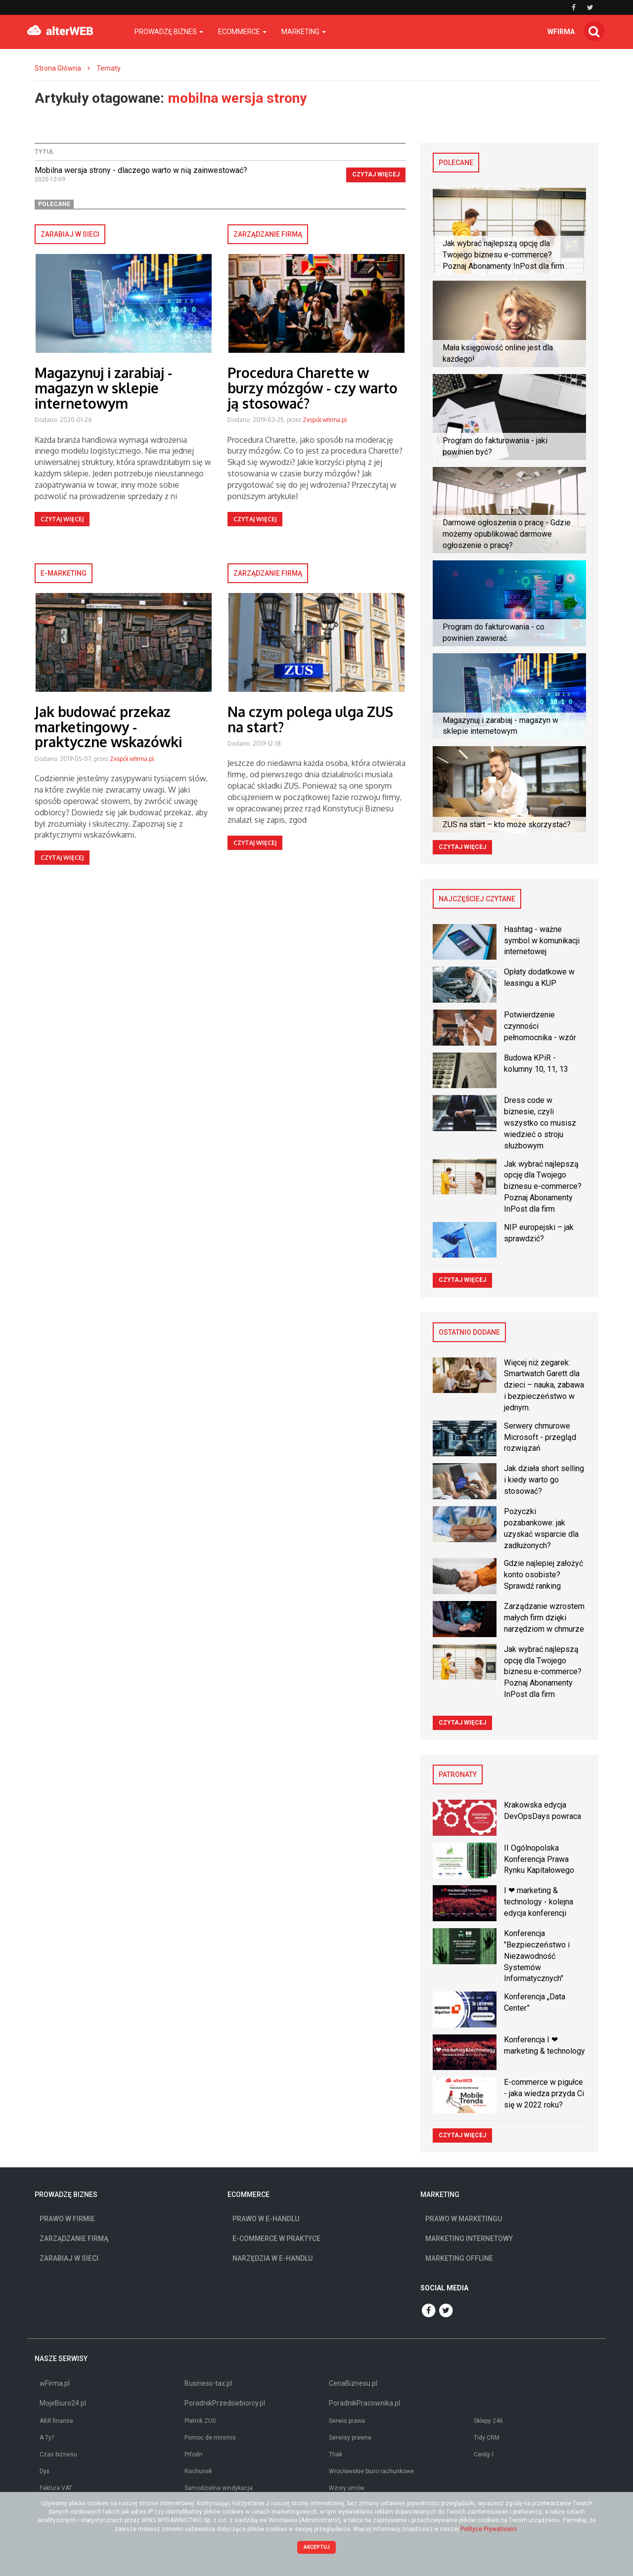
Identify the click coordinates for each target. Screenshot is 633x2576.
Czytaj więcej (376, 174)
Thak (335, 2454)
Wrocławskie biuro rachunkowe (371, 2471)
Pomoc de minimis (210, 2437)
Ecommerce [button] (242, 32)
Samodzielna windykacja (218, 2488)
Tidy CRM (486, 2437)
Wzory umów (346, 2488)
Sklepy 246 (488, 2420)
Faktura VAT (56, 2488)
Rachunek (198, 2471)
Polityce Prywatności (488, 2529)
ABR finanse (56, 2420)
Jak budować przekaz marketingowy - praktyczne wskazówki (108, 727)
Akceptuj (317, 2547)
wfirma (561, 32)
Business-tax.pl (208, 2383)
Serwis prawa (347, 2420)
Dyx (44, 2471)
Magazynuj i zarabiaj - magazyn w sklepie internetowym (103, 388)
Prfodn (193, 2454)
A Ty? (47, 2437)
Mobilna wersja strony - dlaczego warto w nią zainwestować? (141, 170)
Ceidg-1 (484, 2454)
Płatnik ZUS (200, 2420)
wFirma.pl (55, 2383)
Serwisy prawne (350, 2437)
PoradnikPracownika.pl (364, 2403)
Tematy (108, 68)
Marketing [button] (303, 32)
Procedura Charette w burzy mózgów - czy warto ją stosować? (312, 388)
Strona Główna (58, 68)
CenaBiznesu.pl (353, 2383)
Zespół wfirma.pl (325, 419)
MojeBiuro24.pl (63, 2403)
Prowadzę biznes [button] (169, 32)
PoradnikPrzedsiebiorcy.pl (224, 2403)
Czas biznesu (58, 2454)
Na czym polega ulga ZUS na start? (310, 719)
